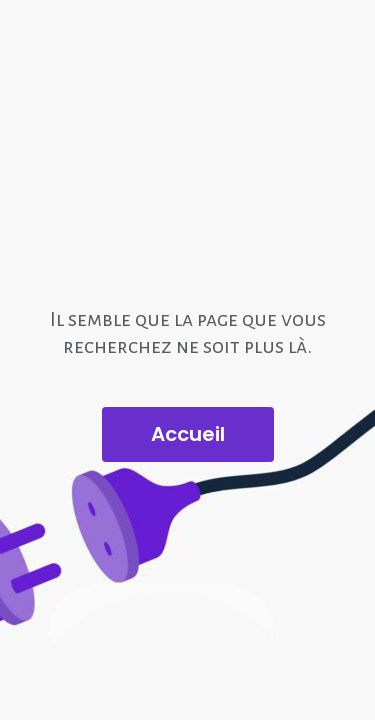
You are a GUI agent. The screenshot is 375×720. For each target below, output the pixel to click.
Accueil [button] (188, 434)
